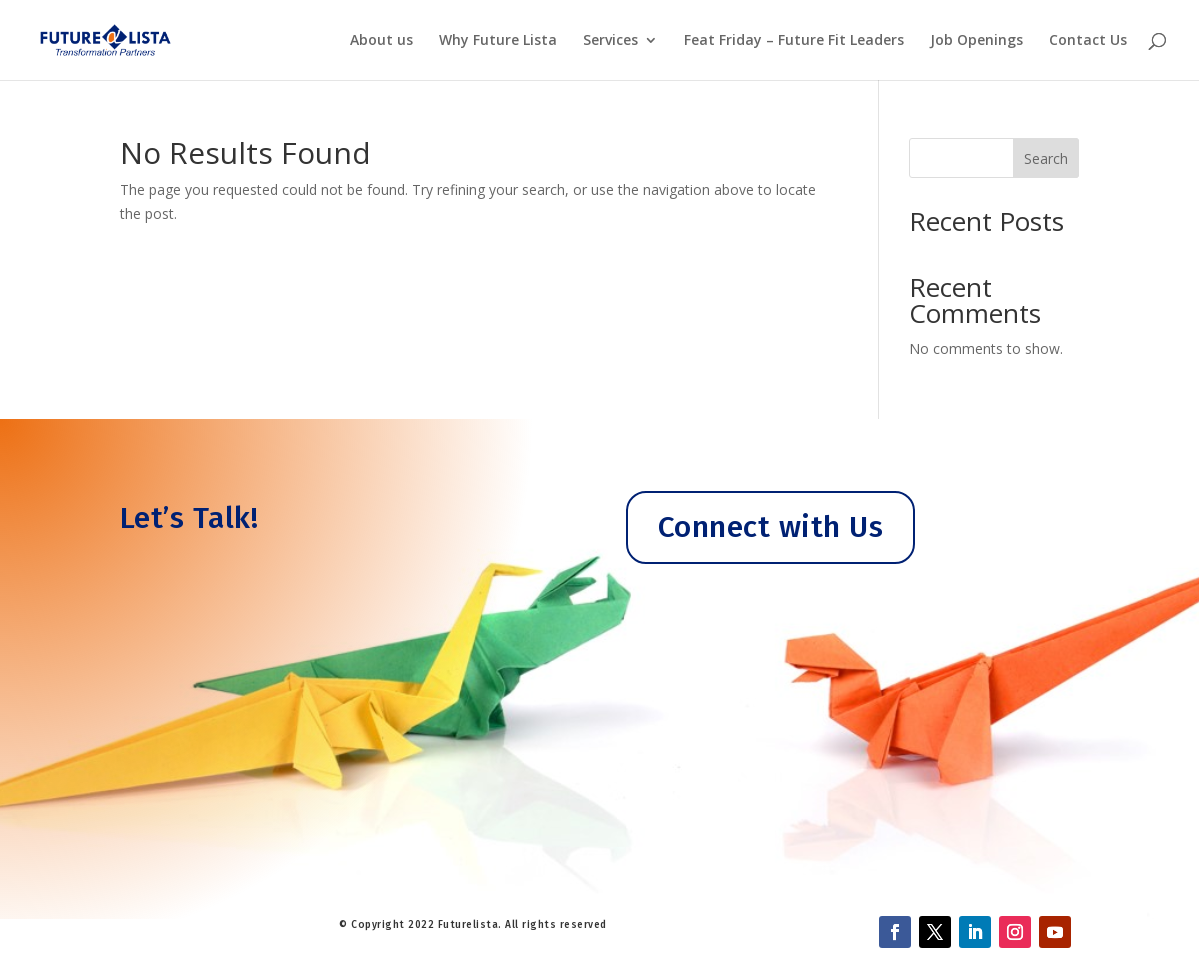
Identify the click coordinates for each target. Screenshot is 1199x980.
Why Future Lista (498, 41)
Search (1046, 158)
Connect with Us (771, 527)
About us (381, 41)
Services (610, 41)
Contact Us (1088, 41)
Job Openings (976, 41)
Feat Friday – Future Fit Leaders (794, 41)
